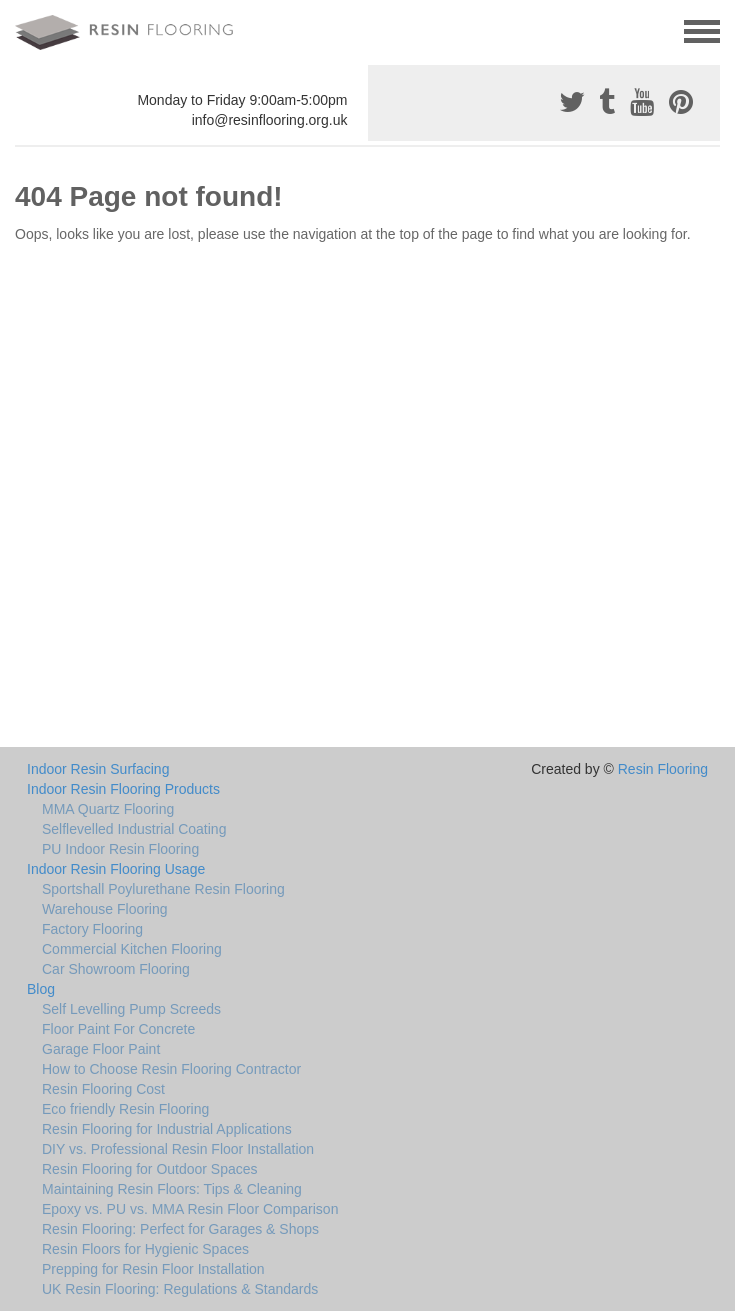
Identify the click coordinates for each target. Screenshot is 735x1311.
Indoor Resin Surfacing (98, 769)
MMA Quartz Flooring (108, 809)
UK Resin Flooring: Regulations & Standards (180, 1289)
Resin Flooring (663, 769)
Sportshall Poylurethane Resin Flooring (163, 889)
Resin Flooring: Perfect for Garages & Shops (180, 1229)
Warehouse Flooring (105, 909)
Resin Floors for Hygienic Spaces (145, 1249)
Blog (41, 989)
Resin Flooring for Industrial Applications (167, 1129)
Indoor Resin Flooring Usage (116, 869)
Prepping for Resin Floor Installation (153, 1269)
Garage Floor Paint (101, 1049)
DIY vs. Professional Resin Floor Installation (178, 1149)
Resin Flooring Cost (103, 1089)
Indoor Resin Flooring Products (123, 789)
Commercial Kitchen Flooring (132, 949)
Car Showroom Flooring (116, 969)
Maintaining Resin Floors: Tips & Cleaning (172, 1189)
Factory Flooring (92, 929)
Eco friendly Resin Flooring (125, 1109)
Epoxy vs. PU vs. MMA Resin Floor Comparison (190, 1209)
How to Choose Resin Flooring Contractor (171, 1069)
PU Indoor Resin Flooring (120, 849)
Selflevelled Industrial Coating (134, 829)
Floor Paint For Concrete (118, 1029)
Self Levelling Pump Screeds (131, 1009)
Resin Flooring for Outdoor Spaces (150, 1169)
